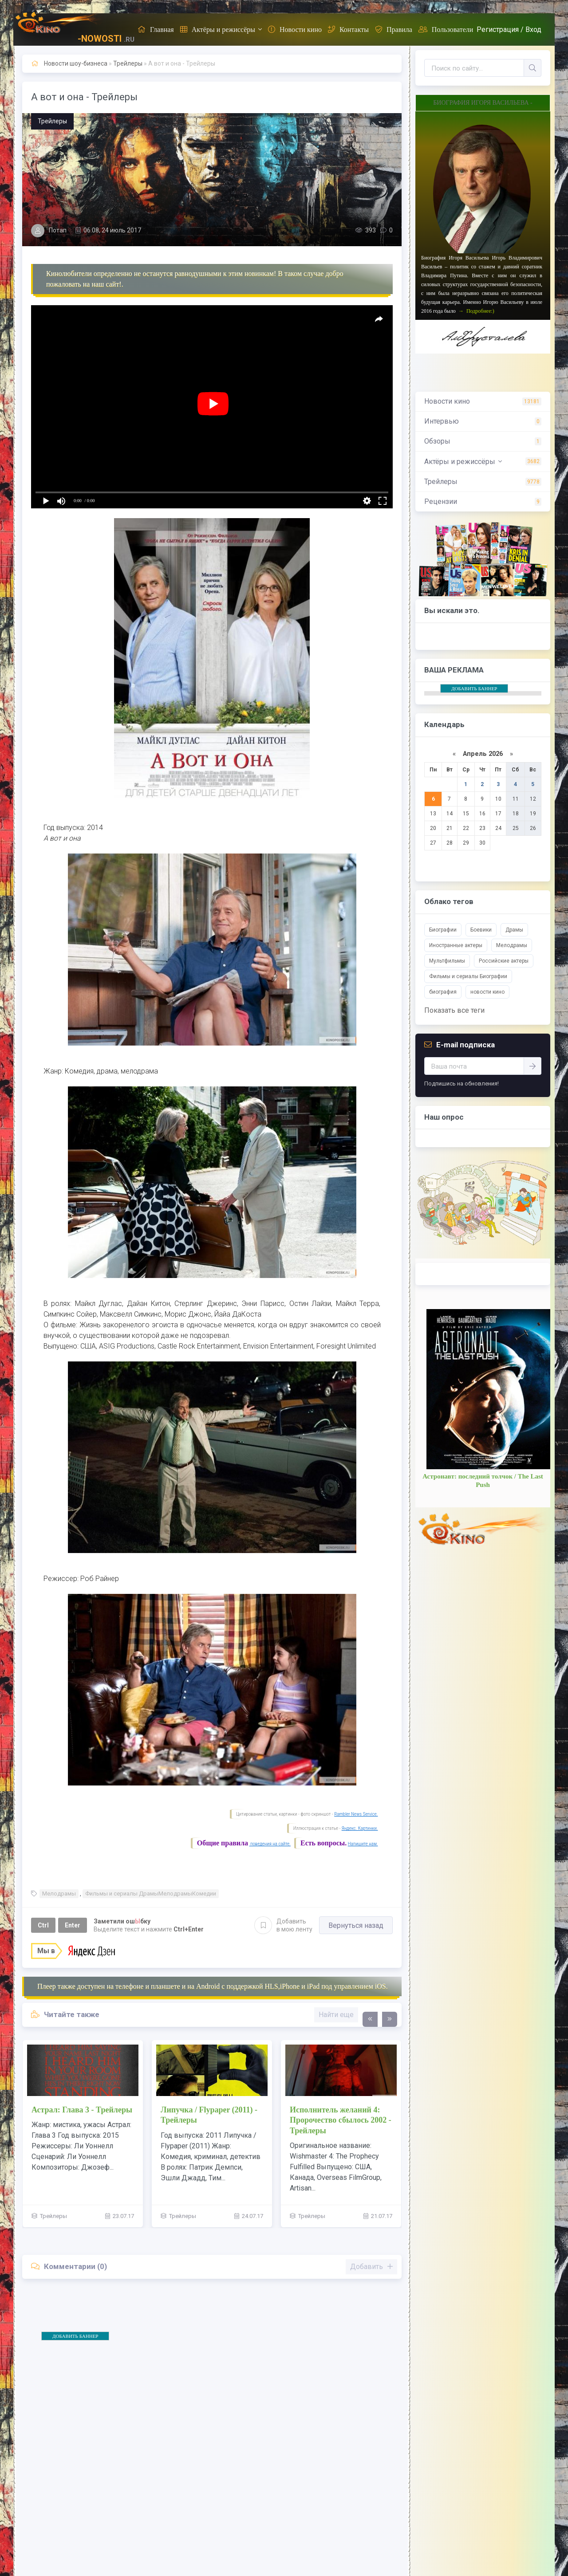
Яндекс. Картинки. (360, 1828)
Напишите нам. (363, 1844)
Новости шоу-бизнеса (75, 63)
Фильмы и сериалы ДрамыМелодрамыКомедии (150, 1893)
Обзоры (437, 441)
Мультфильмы (447, 961)
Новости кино (295, 29)
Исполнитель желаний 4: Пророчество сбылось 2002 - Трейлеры (340, 2120)
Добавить (283, 1925)
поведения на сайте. (270, 1844)
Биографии (443, 930)
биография (443, 992)
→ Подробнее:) (475, 311)
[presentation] (370, 2019)
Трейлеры (127, 63)
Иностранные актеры (455, 945)
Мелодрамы (59, 1893)
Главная (156, 29)
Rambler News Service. (356, 1814)
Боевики (481, 930)
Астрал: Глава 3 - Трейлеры (82, 2109)
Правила (393, 29)
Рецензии (440, 501)
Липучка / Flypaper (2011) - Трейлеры (209, 2114)
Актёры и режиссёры (217, 29)
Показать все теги (454, 1010)
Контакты (348, 29)
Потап (58, 230)
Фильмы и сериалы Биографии (468, 976)
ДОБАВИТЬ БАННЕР (75, 2336)
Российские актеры (504, 961)
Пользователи (445, 29)
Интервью (441, 421)
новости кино (487, 992)
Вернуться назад (355, 1925)
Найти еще (336, 2014)
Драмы (514, 930)
